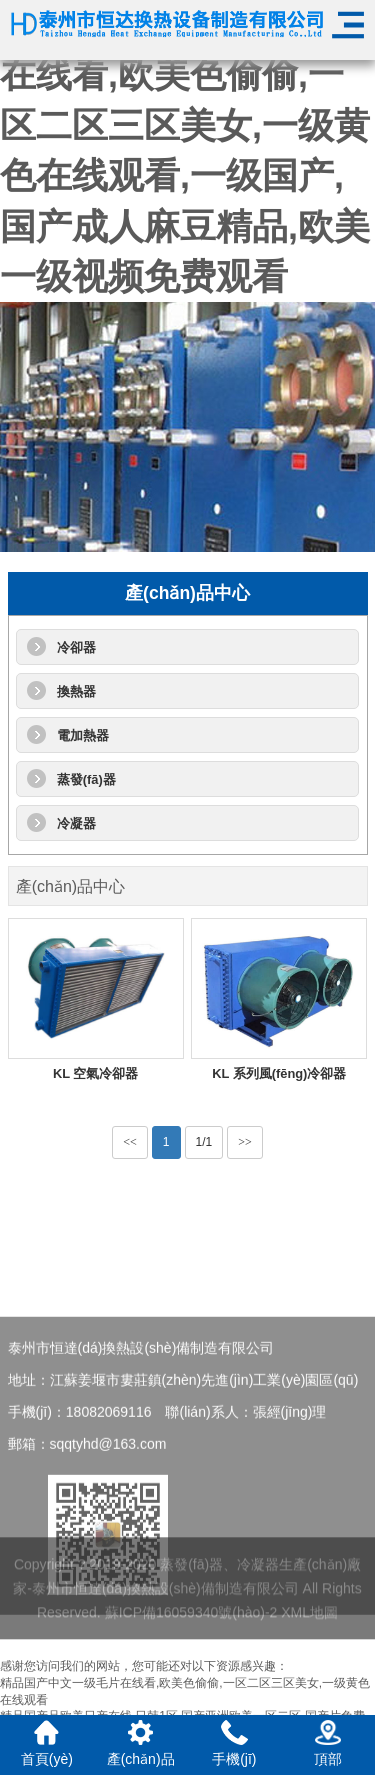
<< (130, 1142)
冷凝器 (76, 823)
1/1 (204, 1142)
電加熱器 (83, 735)
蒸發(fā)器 (86, 779)
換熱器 (76, 691)
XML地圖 (309, 1625)
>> (245, 1142)
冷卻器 (76, 647)
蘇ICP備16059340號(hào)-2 (191, 1625)
